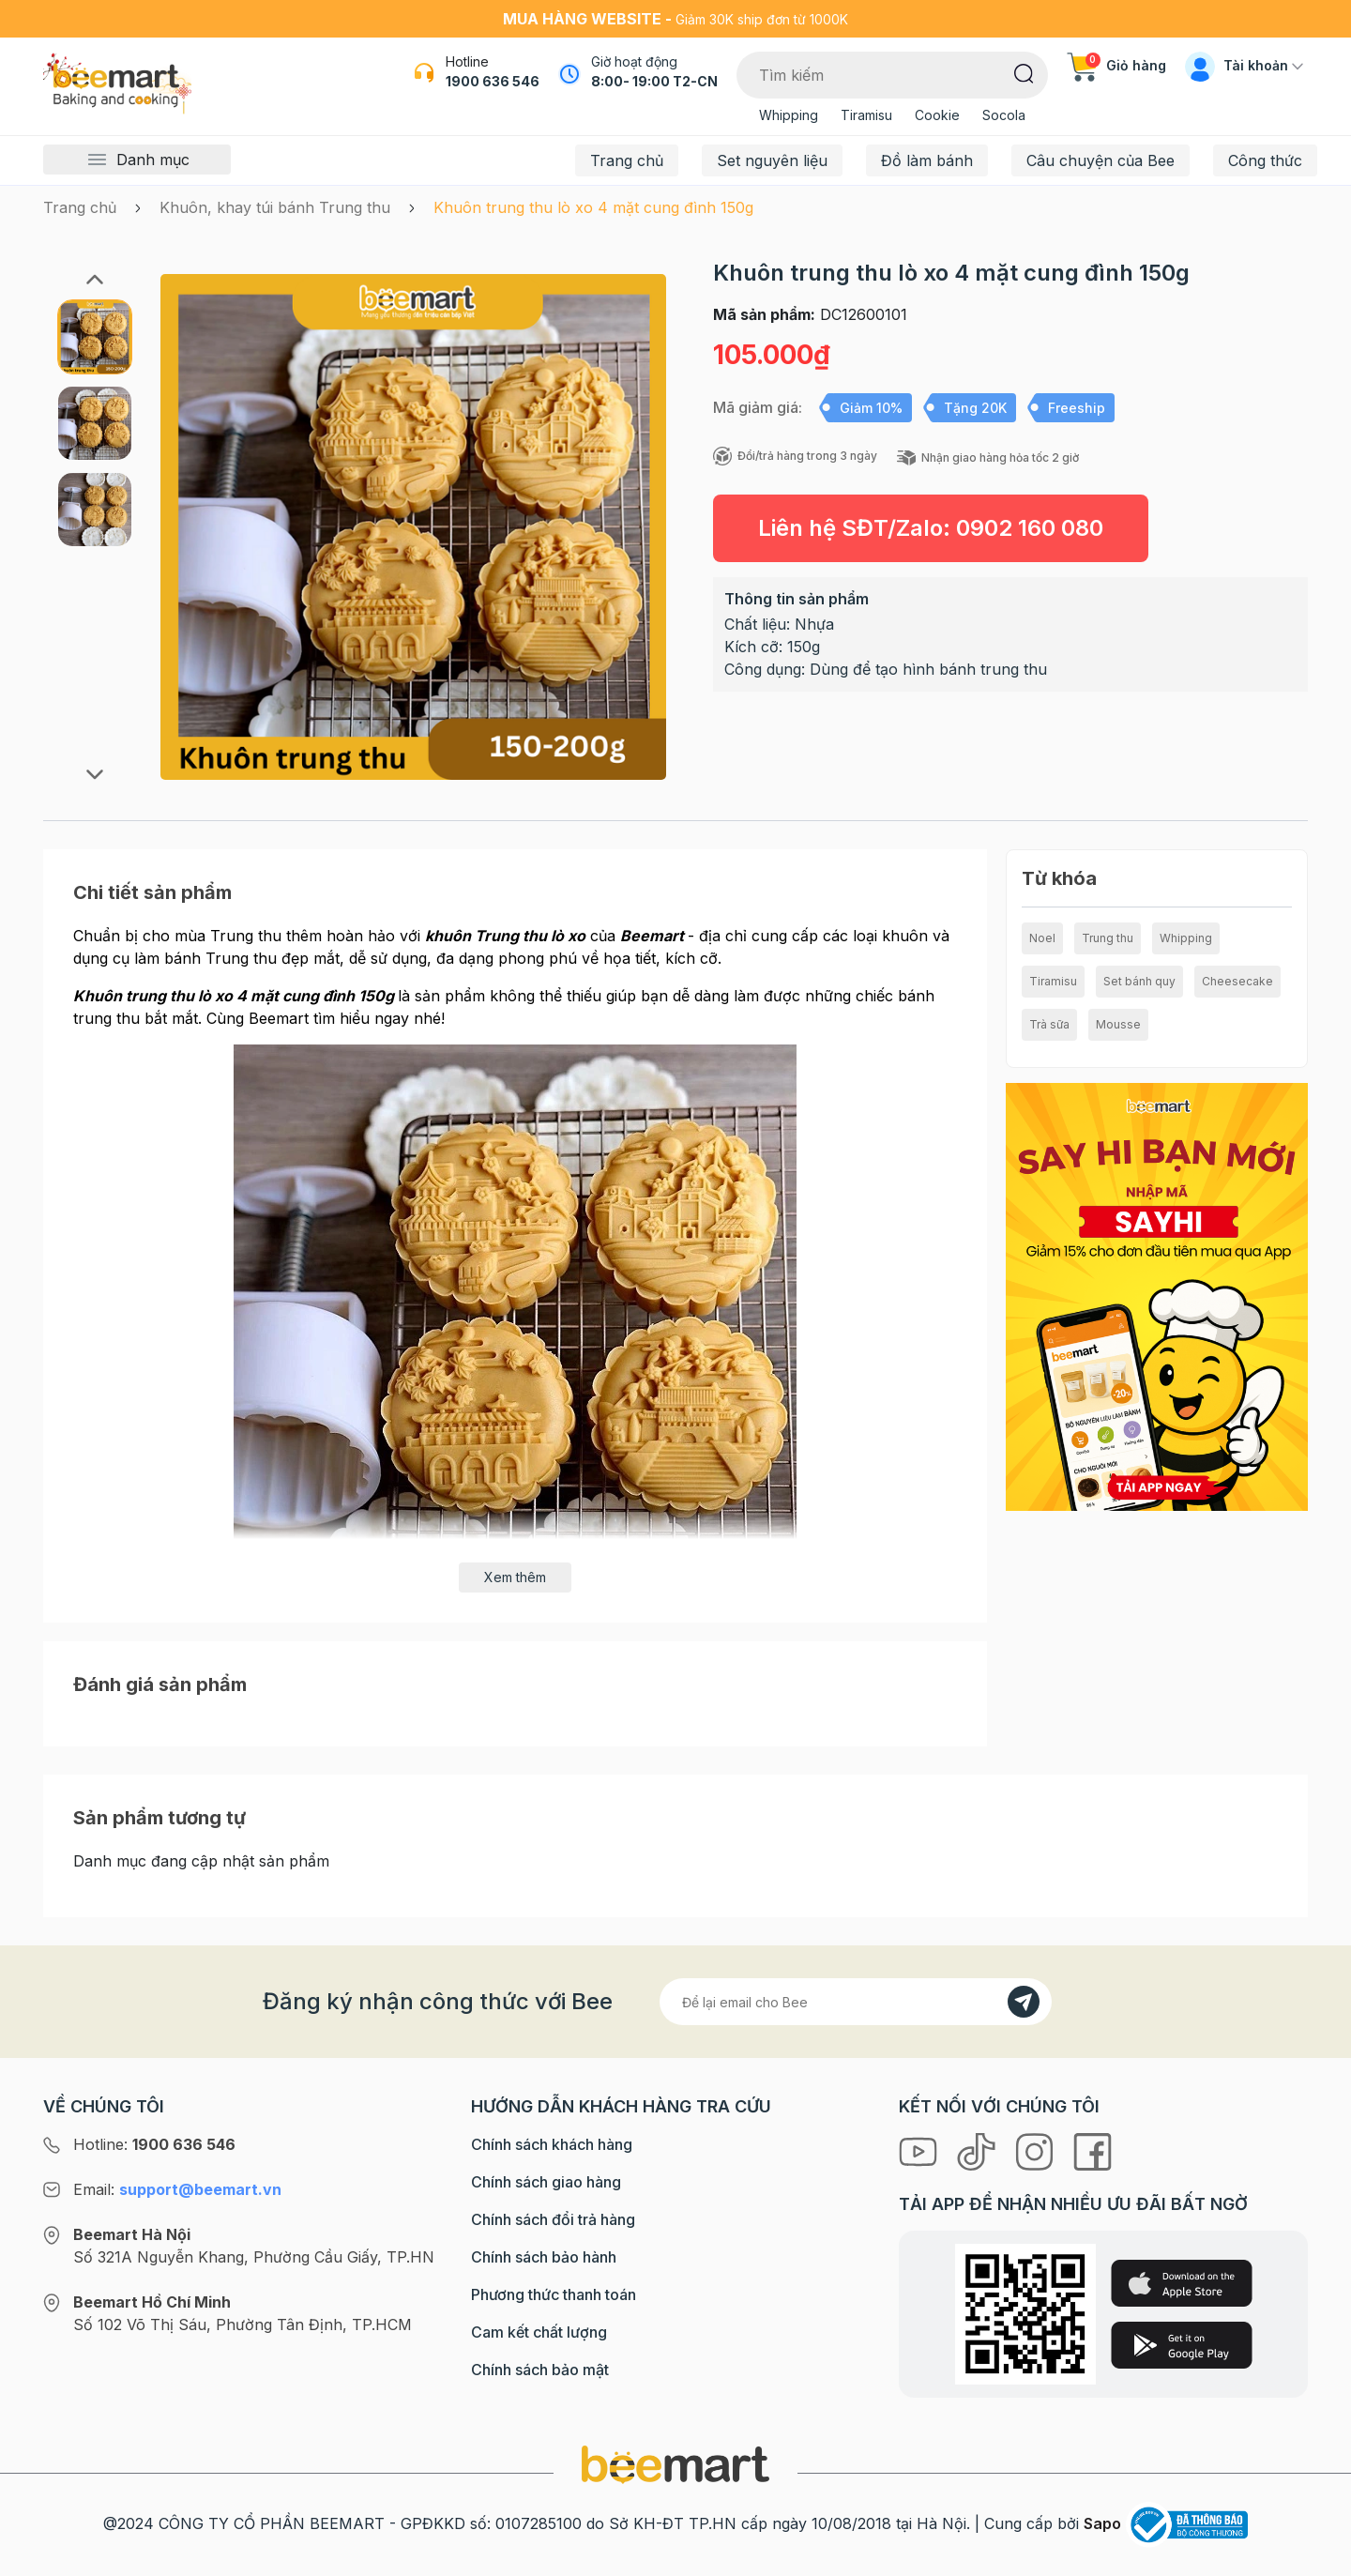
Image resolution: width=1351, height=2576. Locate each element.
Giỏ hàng (1116, 65)
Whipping (788, 115)
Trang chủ (626, 160)
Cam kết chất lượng (539, 2332)
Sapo (1102, 2523)
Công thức (1265, 160)
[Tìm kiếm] (1024, 72)
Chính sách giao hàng (546, 2181)
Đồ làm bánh (927, 160)
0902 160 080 (1029, 527)
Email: (177, 2189)
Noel (1042, 938)
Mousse (1118, 1024)
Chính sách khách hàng (551, 2144)
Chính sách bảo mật (540, 2369)
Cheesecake (1237, 981)
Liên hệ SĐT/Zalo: (930, 527)
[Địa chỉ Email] (856, 2001)
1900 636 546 (492, 81)
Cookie (937, 115)
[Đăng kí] (1023, 2002)
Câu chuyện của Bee (1100, 160)
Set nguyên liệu (772, 160)
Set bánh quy (1139, 981)
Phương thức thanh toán (553, 2294)
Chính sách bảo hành (543, 2257)
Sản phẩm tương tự (159, 1817)
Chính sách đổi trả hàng (553, 2219)
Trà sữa (1049, 1024)
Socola (1003, 115)
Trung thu (1107, 938)
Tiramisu (866, 115)
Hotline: (154, 2144)
